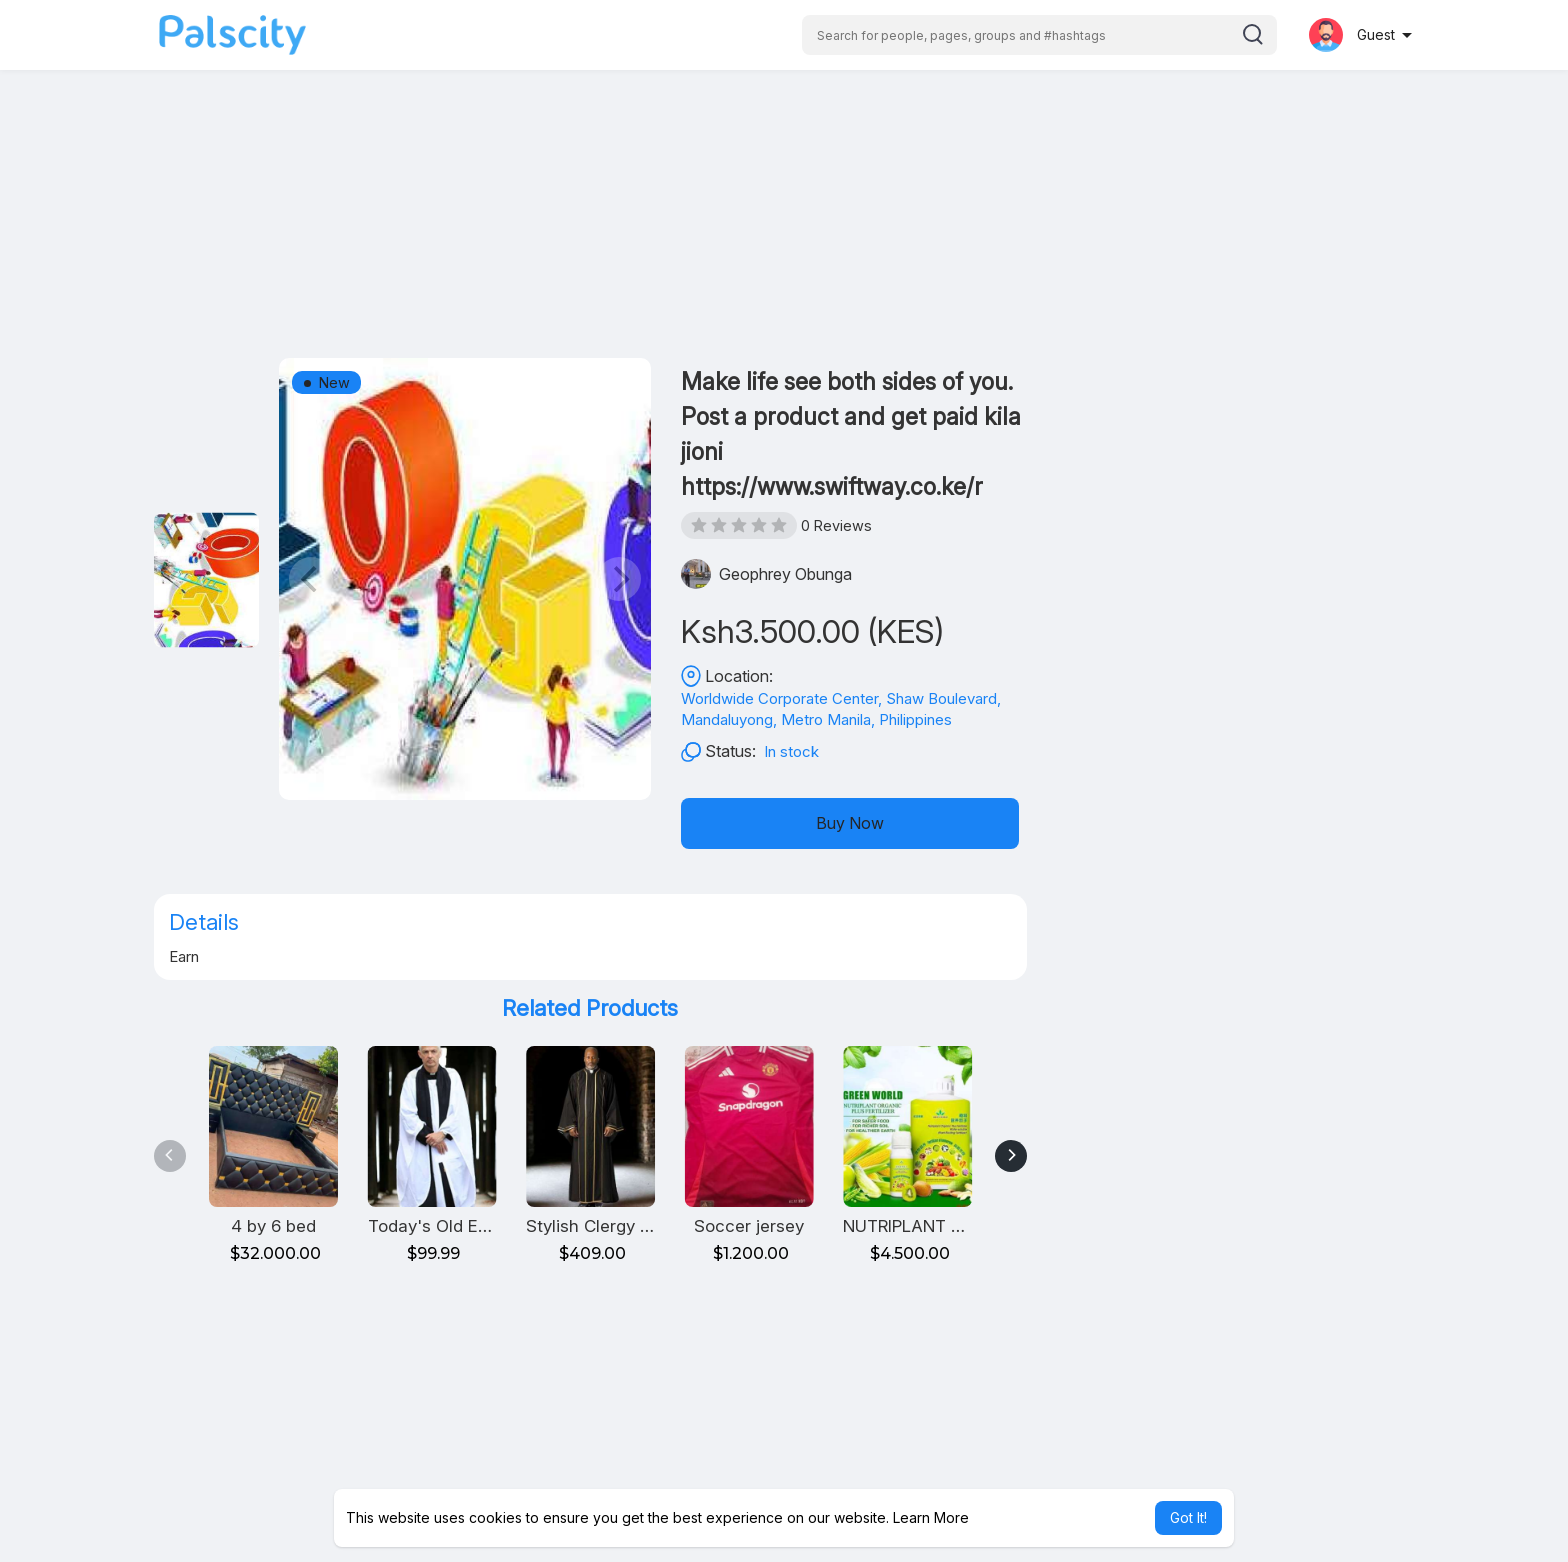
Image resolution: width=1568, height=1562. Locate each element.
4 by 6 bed (273, 1226)
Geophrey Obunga (785, 574)
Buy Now (850, 823)
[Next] (1011, 1156)
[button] (1039, 35)
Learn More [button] (931, 1517)
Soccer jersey (749, 1226)
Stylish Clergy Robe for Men (636, 1226)
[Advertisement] (784, 218)
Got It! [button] (1188, 1517)
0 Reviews (836, 525)
